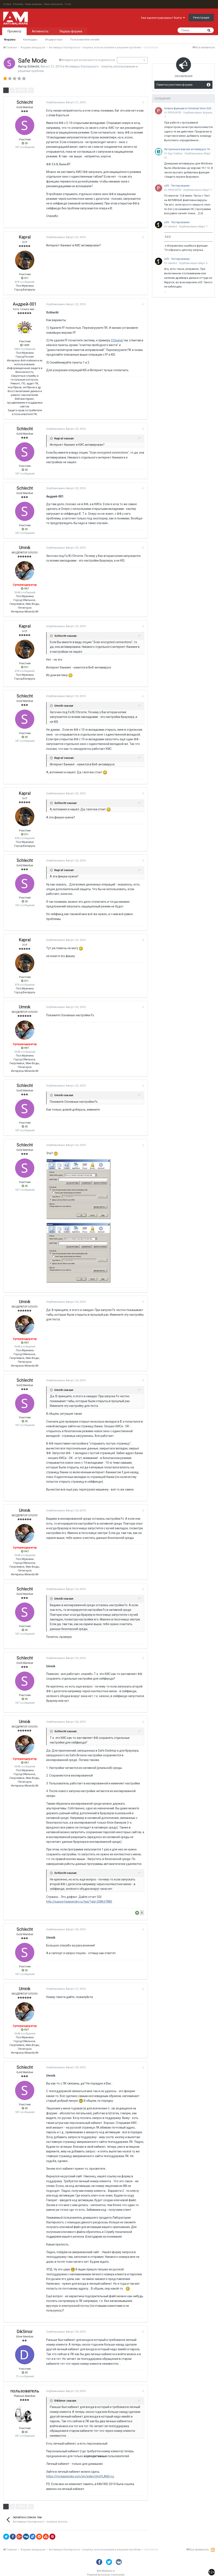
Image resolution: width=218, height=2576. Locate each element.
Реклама (18, 4)
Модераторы (54, 39)
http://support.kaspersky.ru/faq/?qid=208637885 (79, 1901)
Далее (21, 90)
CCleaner (117, 340)
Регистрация (201, 17)
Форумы (10, 39)
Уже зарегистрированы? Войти (163, 17)
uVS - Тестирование (176, 185)
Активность (40, 31)
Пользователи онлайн (84, 39)
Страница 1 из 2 (48, 90)
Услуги (7, 4)
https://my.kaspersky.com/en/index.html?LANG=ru (80, 2471)
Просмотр (14, 31)
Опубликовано (65, 102)
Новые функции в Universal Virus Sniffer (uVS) (188, 108)
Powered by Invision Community (106, 2569)
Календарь (30, 39)
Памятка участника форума (174, 84)
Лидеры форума (70, 31)
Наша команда (33, 4)
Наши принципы (53, 4)
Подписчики (127, 60)
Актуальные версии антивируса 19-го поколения (188, 149)
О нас (68, 4)
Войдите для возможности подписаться (88, 60)
